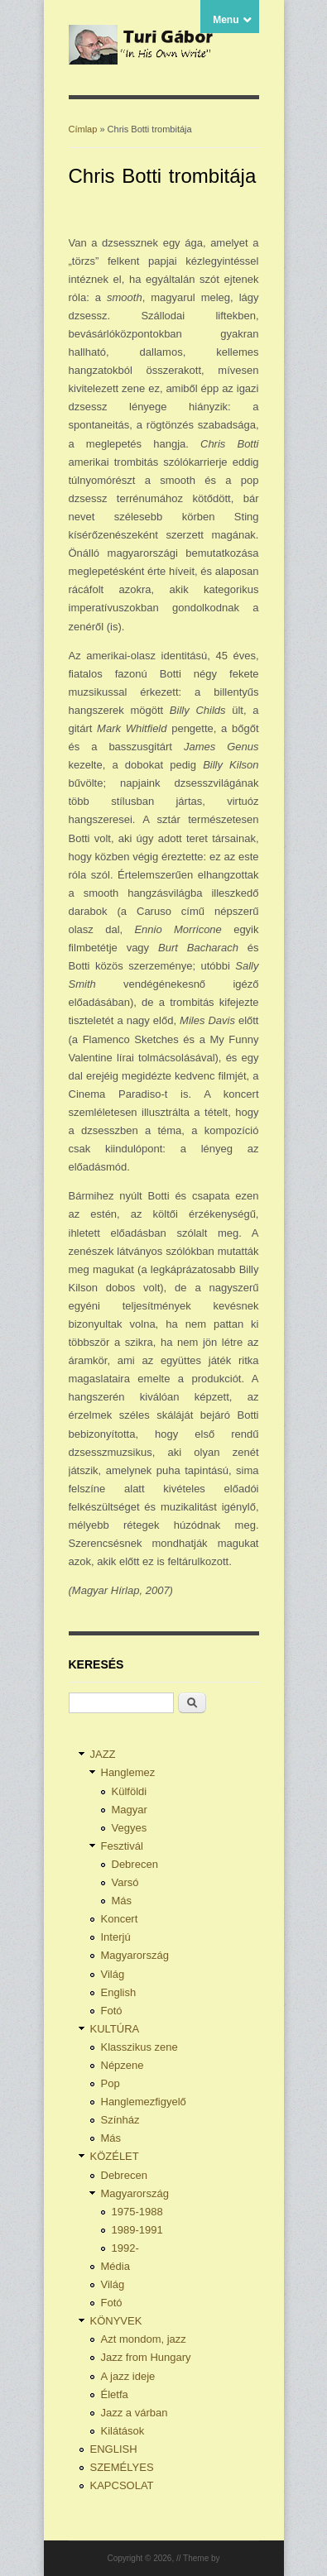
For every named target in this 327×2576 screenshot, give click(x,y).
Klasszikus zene (139, 2047)
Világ (113, 1974)
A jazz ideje (128, 2376)
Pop (110, 2083)
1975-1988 (137, 2211)
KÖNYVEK (116, 2321)
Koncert (119, 1919)
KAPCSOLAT (122, 2485)
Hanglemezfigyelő (143, 2101)
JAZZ (103, 1754)
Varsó (125, 1882)
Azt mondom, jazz (143, 2339)
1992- (125, 2248)
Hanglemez (128, 1772)
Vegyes (129, 1828)
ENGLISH (113, 2449)
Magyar (129, 1809)
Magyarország (135, 1955)
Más (122, 1900)
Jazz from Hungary (146, 2357)
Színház (120, 2120)
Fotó (112, 2010)
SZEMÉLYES (122, 2467)
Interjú (116, 1937)
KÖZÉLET (114, 2156)
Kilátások (123, 2431)
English (119, 1992)
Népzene (122, 2065)
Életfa (114, 2394)
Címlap (83, 129)
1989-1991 (137, 2230)
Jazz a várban (134, 2412)
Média (115, 2266)
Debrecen (135, 1864)
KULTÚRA (115, 2029)
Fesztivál (122, 1846)
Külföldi (129, 1791)
